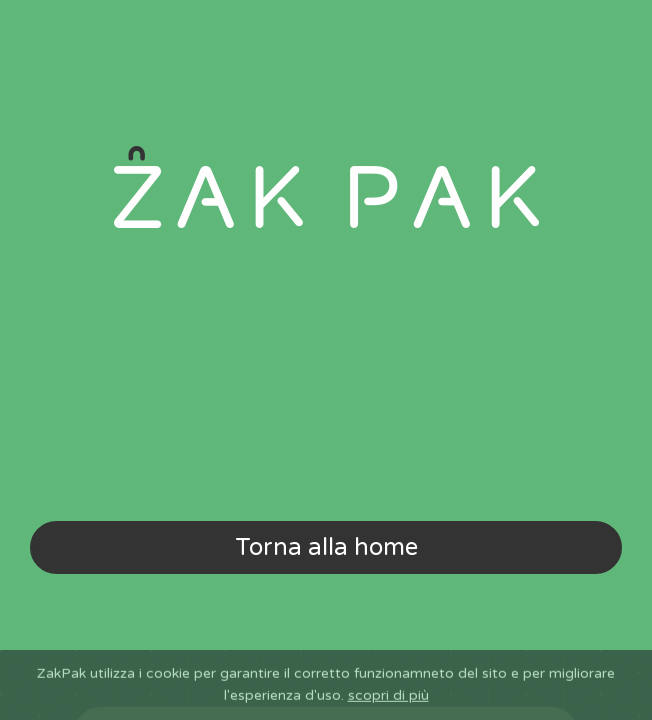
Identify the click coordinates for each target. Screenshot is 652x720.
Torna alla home (326, 547)
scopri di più (388, 710)
